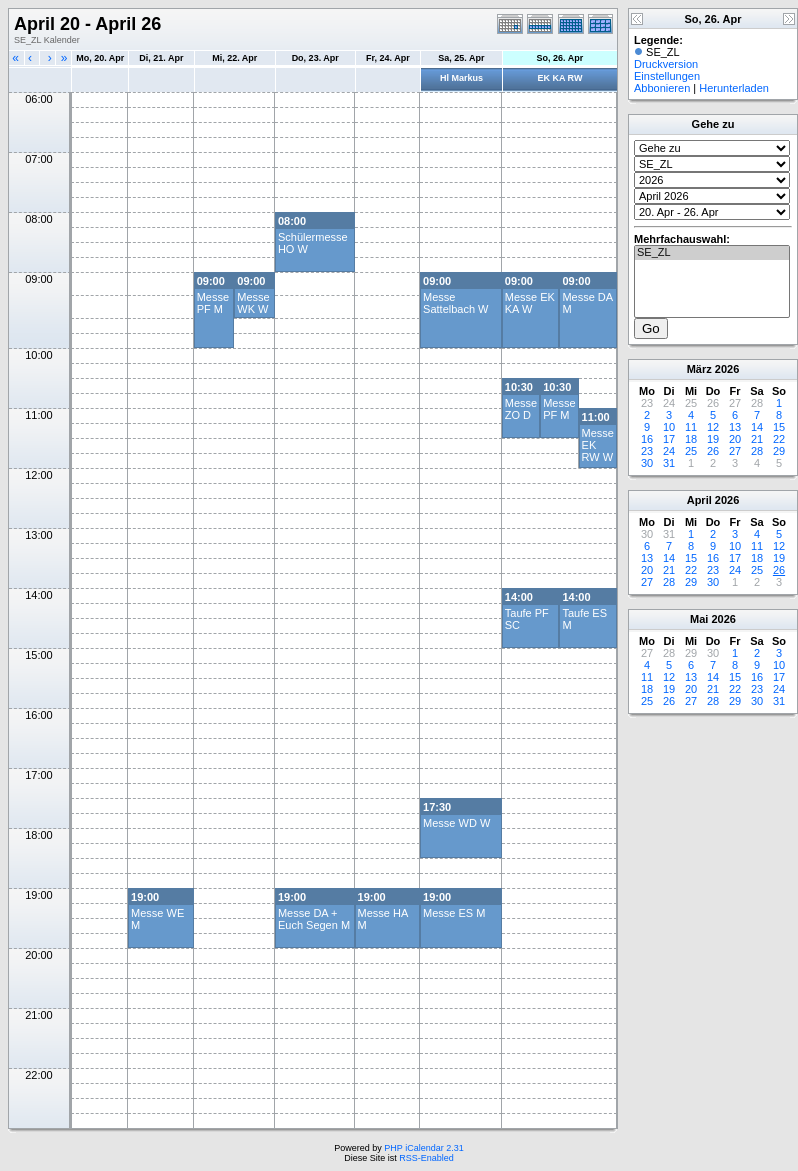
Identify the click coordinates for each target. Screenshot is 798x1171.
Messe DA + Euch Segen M (314, 919)
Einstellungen (667, 76)
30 (647, 463)
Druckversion (666, 64)
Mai (699, 619)
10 (669, 427)
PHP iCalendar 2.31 (423, 1148)
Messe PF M (213, 303)
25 (691, 451)
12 (713, 427)
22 (779, 439)
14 (757, 427)
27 (735, 451)
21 (757, 439)
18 (691, 439)
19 (713, 439)
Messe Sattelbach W (455, 303)
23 (647, 451)
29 (779, 451)
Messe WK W (253, 303)
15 (779, 427)
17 (669, 439)
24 (669, 451)
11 (691, 427)
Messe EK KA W (530, 303)
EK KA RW (559, 78)
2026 (727, 369)
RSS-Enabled (426, 1158)
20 (735, 439)
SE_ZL (712, 253)
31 (669, 463)
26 (713, 451)
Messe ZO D (521, 409)
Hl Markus (461, 78)
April (699, 500)
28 (757, 451)
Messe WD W (456, 823)
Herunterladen (734, 88)
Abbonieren (662, 88)
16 (647, 439)
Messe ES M (454, 913)
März (699, 369)
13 (735, 427)
